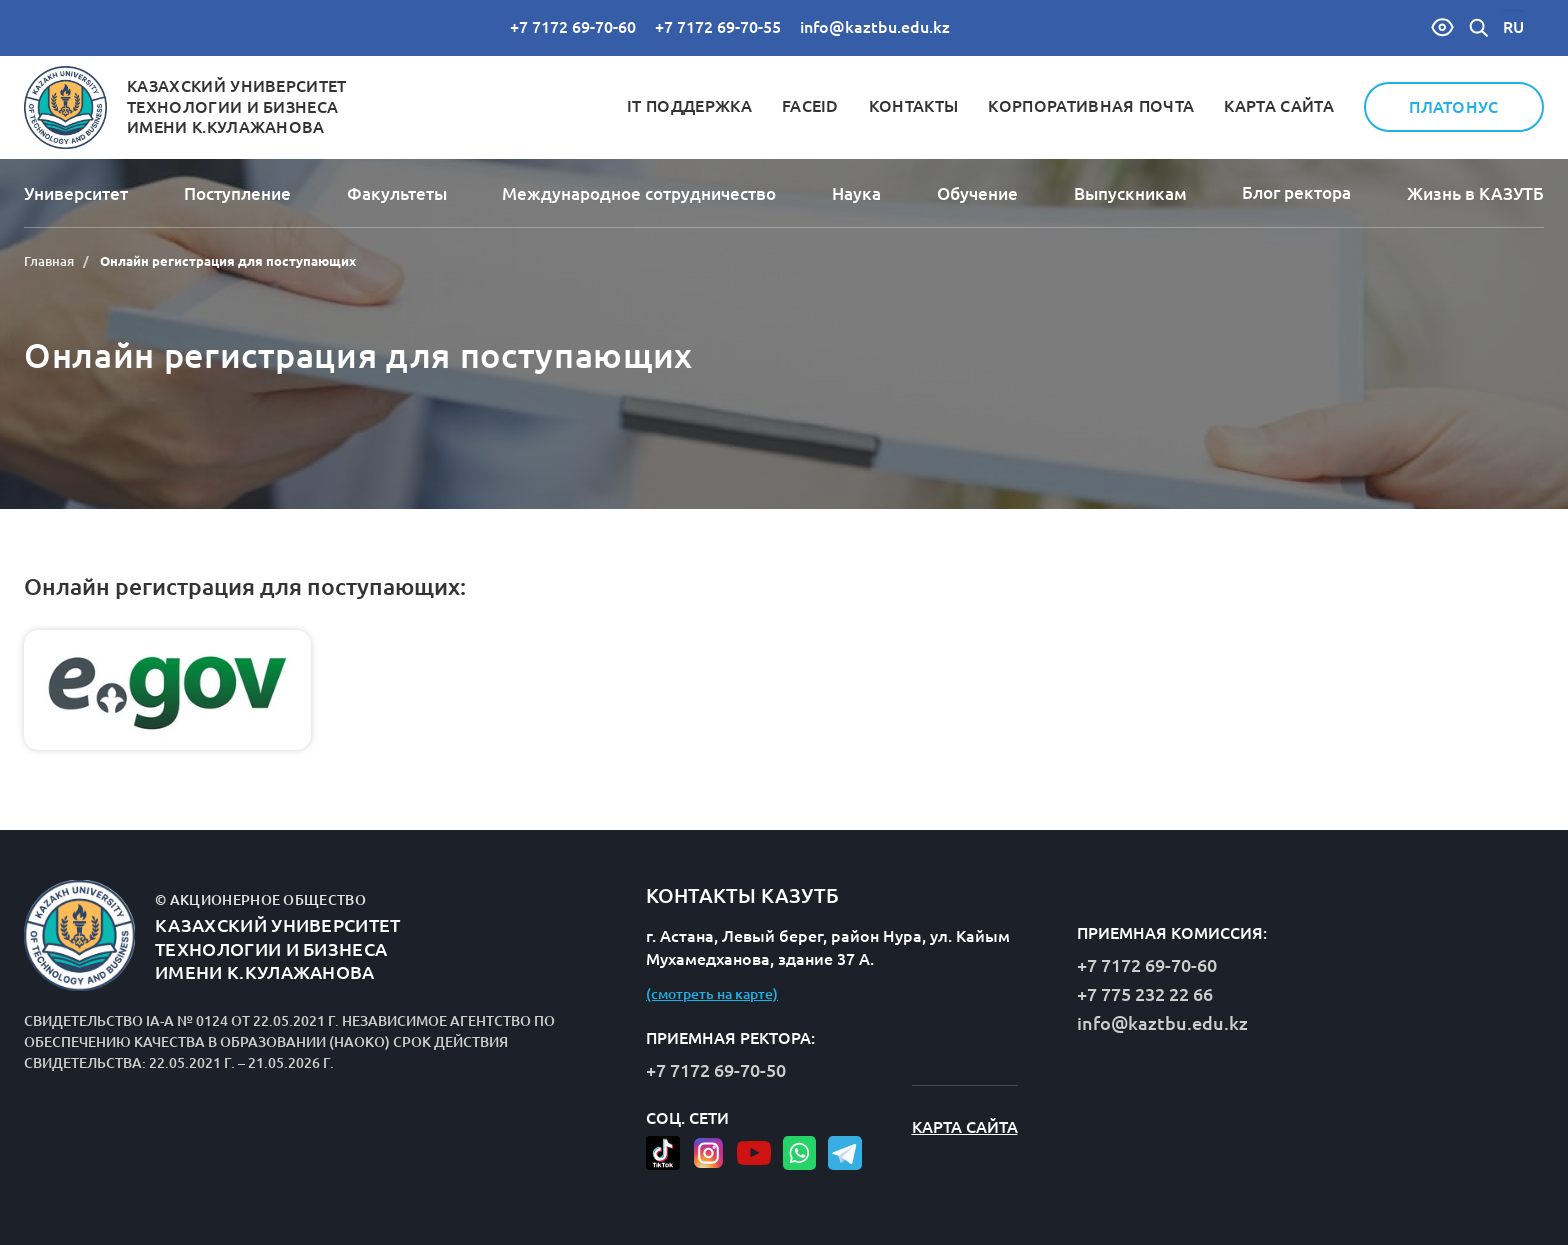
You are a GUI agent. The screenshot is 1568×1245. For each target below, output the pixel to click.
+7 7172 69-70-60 (573, 27)
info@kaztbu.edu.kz (875, 27)
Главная (49, 261)
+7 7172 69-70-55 (718, 27)
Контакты (914, 106)
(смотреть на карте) (712, 994)
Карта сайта (1279, 106)
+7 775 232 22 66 (1145, 994)
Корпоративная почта (1091, 106)
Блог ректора (1296, 192)
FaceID (810, 106)
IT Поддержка (689, 106)
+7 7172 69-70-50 (716, 1070)
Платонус (1454, 107)
